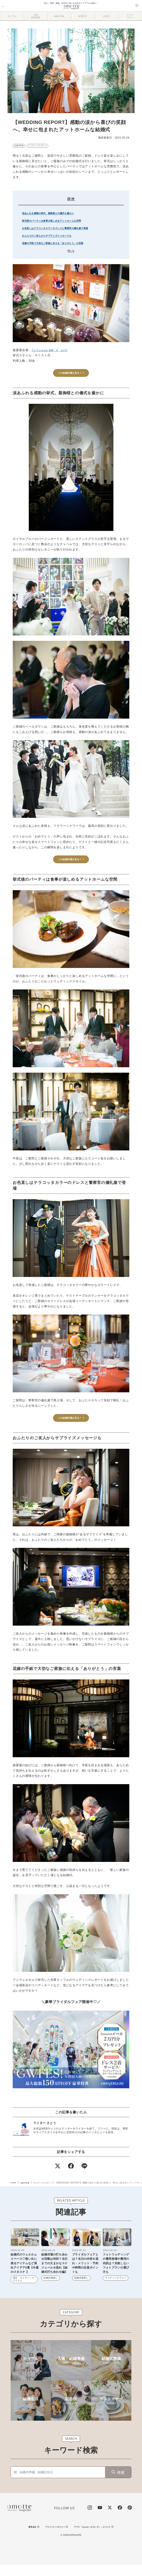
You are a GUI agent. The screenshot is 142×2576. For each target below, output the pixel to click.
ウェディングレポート (45, 146)
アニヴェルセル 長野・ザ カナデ (56, 351)
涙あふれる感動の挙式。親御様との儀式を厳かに (56, 214)
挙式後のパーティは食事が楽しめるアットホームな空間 (61, 221)
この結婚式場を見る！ (69, 375)
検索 (121, 2482)
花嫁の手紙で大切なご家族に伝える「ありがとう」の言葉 (63, 244)
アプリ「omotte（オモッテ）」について (97, 2538)
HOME (14, 2190)
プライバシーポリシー (50, 2538)
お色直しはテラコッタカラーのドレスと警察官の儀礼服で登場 (66, 229)
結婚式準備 (21, 146)
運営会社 (22, 2538)
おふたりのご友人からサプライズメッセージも (55, 236)
